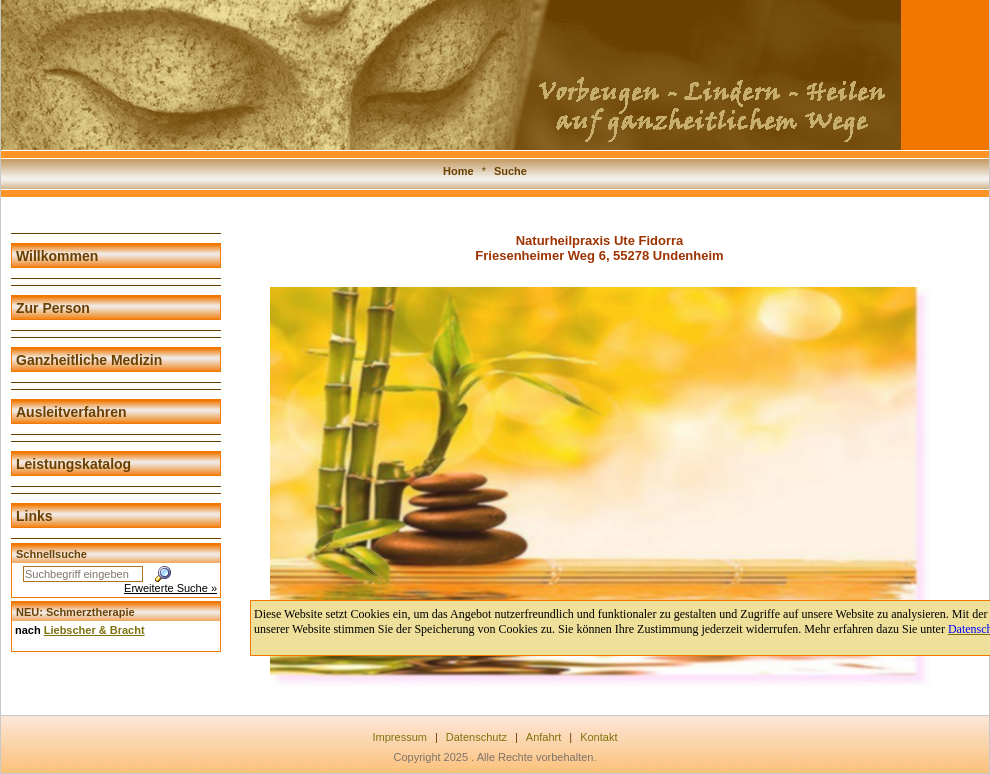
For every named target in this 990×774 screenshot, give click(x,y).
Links (34, 516)
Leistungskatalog (73, 464)
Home (458, 171)
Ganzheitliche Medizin (89, 360)
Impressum (400, 737)
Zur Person (53, 308)
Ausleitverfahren (71, 412)
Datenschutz (476, 737)
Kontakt (598, 737)
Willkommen (57, 256)
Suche (510, 171)
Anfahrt (543, 737)
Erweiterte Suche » (170, 588)
